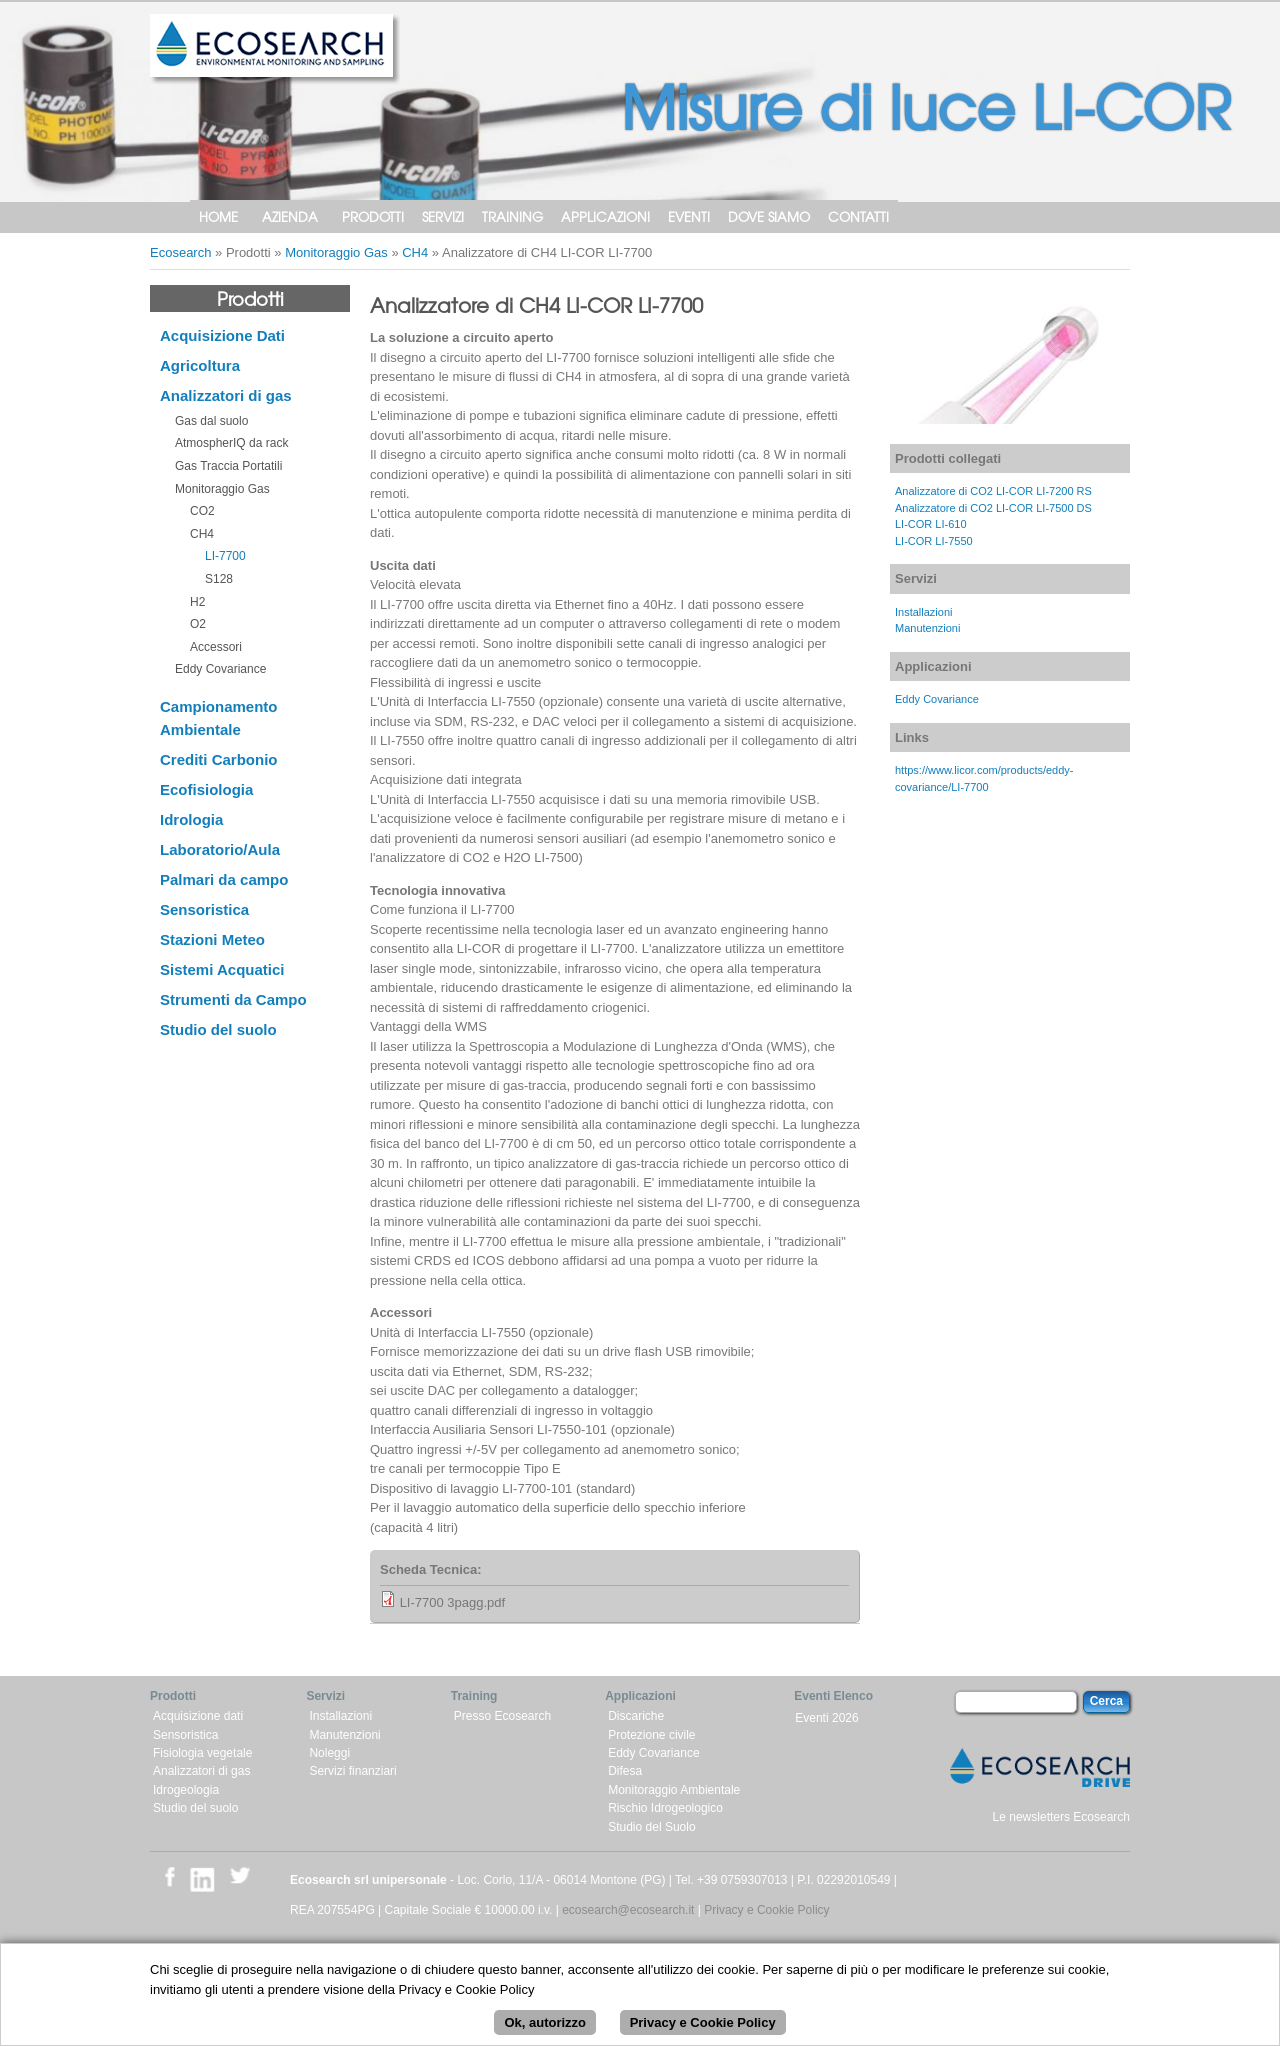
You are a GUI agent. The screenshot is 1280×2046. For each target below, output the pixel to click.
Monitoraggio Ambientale (674, 1790)
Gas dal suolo (211, 421)
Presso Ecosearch (502, 1716)
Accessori (216, 647)
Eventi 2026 (826, 1718)
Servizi (443, 216)
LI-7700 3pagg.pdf (453, 1602)
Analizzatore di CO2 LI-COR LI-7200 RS (993, 491)
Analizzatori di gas (226, 395)
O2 (198, 624)
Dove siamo (769, 216)
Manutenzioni (927, 628)
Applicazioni (605, 216)
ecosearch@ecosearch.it (628, 1910)
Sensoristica (204, 909)
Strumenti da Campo (233, 999)
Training (512, 216)
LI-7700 (225, 556)
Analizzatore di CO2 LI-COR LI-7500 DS (993, 508)
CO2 (202, 511)
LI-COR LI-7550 (934, 541)
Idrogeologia (186, 1790)
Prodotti (373, 216)
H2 (197, 602)
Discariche (636, 1716)
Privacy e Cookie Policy (766, 1910)
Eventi (689, 216)
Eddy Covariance (220, 669)
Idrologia (191, 819)
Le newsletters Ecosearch (1061, 1817)
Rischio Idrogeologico (665, 1808)
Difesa (625, 1771)
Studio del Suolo (651, 1827)
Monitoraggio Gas (336, 252)
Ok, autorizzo (545, 2033)
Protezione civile (651, 1735)
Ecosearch (180, 252)
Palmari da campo (224, 879)
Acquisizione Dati (222, 335)
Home (218, 216)
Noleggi (329, 1753)
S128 (219, 579)
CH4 (415, 252)
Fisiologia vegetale (202, 1753)
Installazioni (923, 612)
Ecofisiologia (206, 789)
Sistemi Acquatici (222, 969)
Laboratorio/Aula (220, 849)
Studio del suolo (218, 1029)
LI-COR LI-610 (931, 524)
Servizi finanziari (352, 1771)
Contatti (858, 216)
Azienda (290, 216)
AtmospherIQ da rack (231, 443)
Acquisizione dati (198, 1716)
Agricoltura (200, 365)
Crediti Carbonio (219, 759)
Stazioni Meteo (212, 939)
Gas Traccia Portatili (228, 466)
